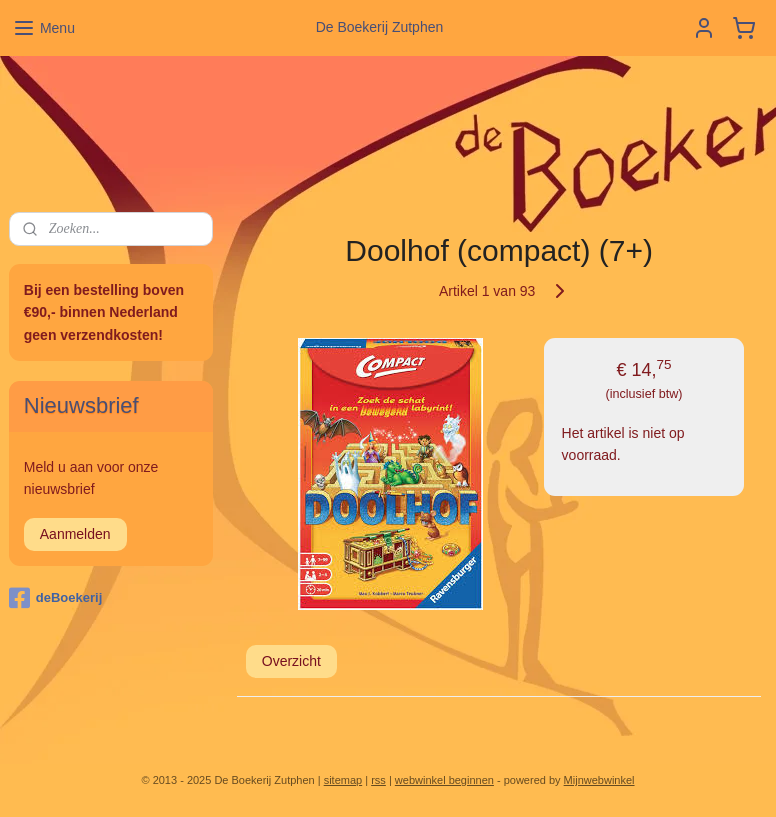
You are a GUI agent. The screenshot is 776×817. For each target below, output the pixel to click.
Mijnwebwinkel (599, 780)
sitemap (343, 780)
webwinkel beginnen (444, 780)
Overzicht (290, 661)
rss (378, 780)
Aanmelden (75, 534)
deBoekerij (55, 598)
